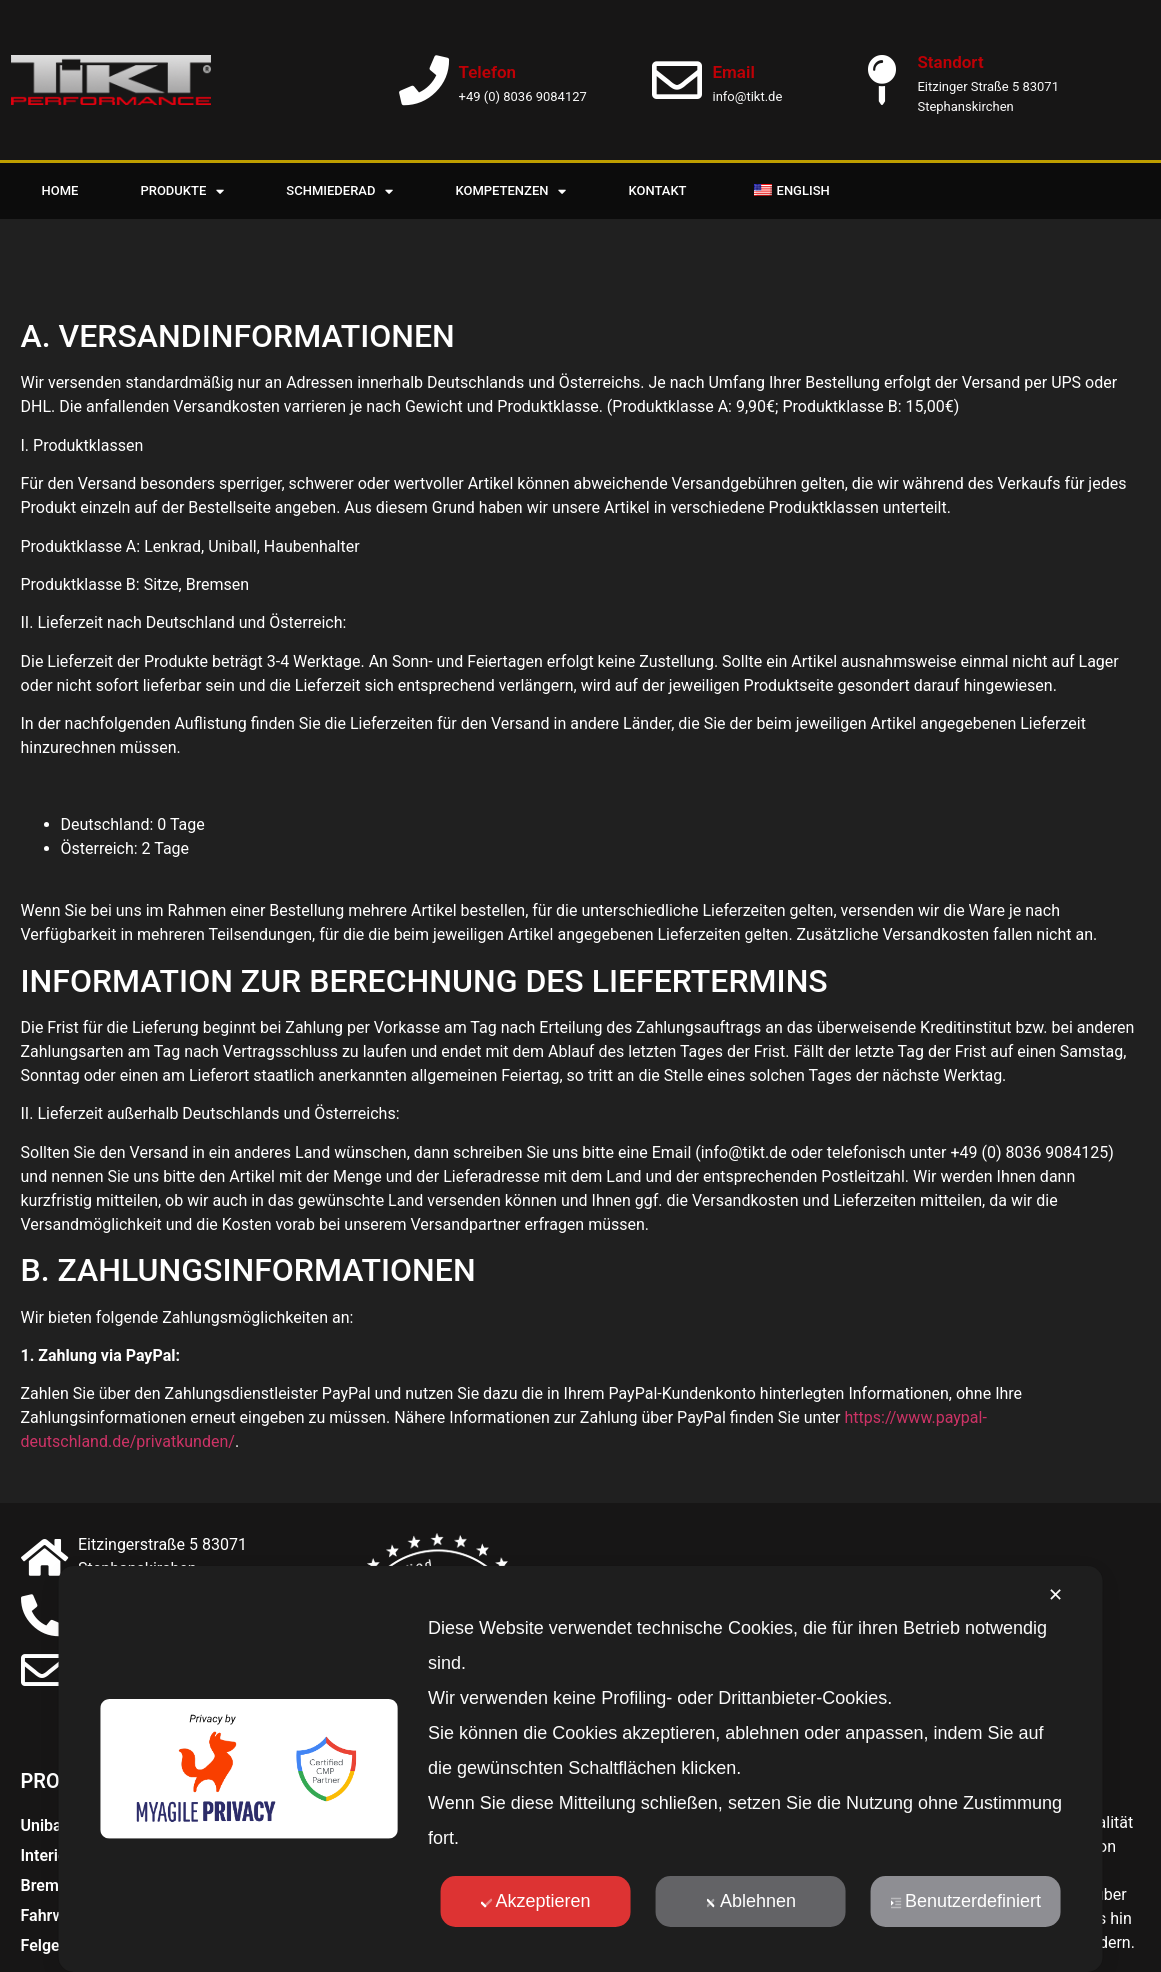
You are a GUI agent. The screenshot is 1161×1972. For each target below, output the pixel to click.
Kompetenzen (510, 191)
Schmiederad (339, 191)
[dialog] (580, 1769)
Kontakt (657, 190)
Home (60, 190)
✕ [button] (1055, 1595)
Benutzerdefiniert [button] (965, 1901)
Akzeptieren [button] (535, 1901)
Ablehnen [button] (750, 1901)
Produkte (182, 191)
